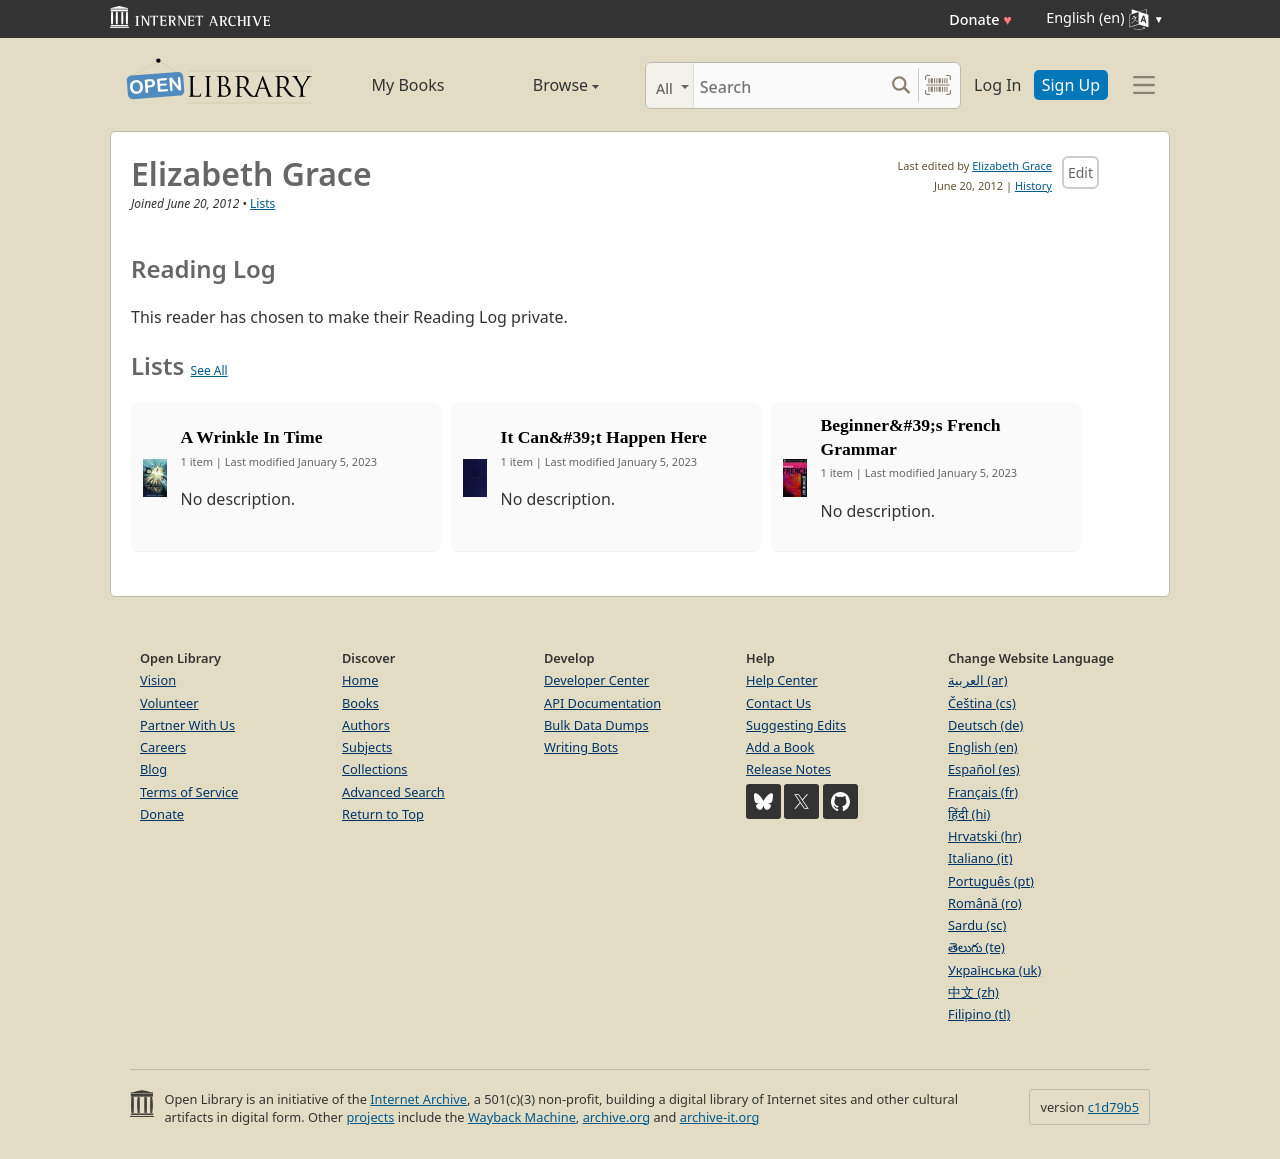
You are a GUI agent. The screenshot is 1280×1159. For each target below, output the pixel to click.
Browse (543, 85)
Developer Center (596, 680)
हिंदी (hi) (969, 814)
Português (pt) (991, 881)
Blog (153, 769)
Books (360, 703)
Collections (375, 769)
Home (360, 680)
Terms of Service (189, 792)
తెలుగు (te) (976, 947)
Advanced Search (393, 792)
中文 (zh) (973, 992)
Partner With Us (187, 725)
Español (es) (984, 769)
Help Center (782, 680)
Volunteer (169, 703)
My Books (408, 85)
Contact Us (778, 703)
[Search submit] (900, 85)
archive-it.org (720, 1117)
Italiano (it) (980, 858)
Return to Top (383, 814)
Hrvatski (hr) (985, 836)
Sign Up (1071, 85)
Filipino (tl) (979, 1014)
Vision (158, 680)
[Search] (788, 85)
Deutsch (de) (985, 725)
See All (209, 370)
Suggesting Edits (796, 725)
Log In (997, 85)
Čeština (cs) (982, 703)
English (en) (983, 747)
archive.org (616, 1117)
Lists (262, 203)
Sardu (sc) (977, 925)
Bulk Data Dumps (596, 725)
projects (370, 1117)
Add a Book (780, 747)
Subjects (367, 747)
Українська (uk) (994, 970)
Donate (980, 19)
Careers (163, 747)
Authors (366, 725)
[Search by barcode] (938, 85)
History (1033, 185)
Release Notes (788, 769)
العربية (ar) (977, 680)
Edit (1080, 172)
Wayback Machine (522, 1117)
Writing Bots (581, 747)
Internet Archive (418, 1099)
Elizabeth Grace (1012, 165)
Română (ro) (985, 903)
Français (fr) (983, 792)
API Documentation (602, 703)
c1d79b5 (1113, 1107)
